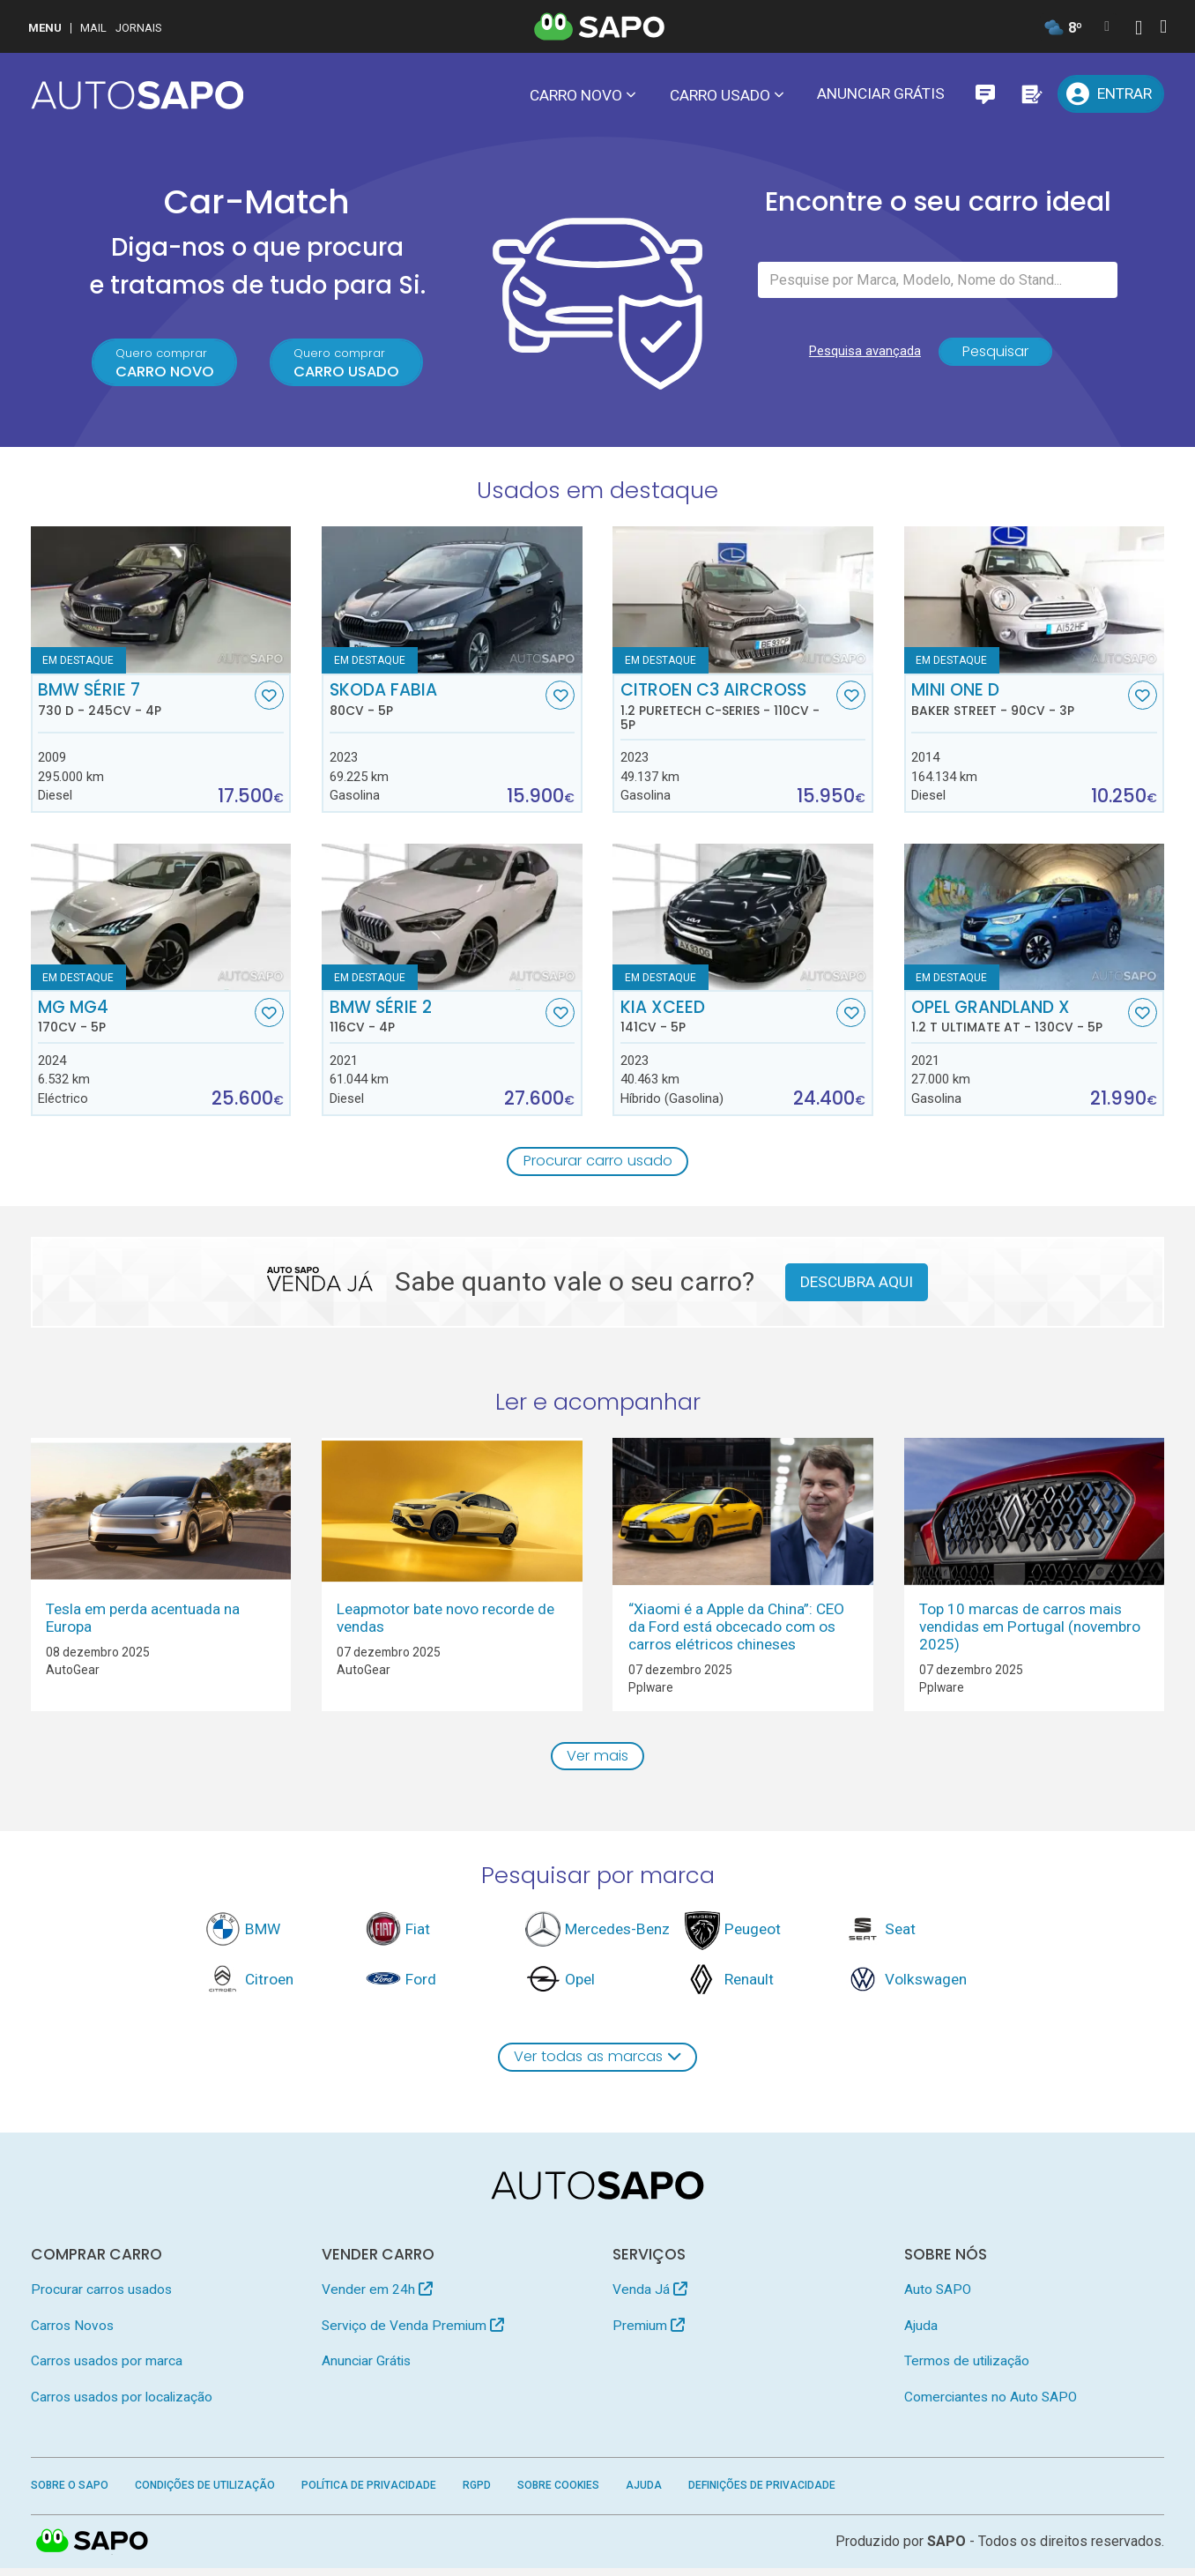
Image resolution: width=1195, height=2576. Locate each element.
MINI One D (1017, 702)
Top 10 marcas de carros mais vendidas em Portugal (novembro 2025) (1029, 1630)
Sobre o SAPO (69, 2493)
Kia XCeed (726, 1020)
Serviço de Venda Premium (413, 2333)
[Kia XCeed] (742, 920)
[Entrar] (1111, 94)
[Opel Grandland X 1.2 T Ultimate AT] (1034, 920)
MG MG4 (144, 1020)
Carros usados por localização (121, 2404)
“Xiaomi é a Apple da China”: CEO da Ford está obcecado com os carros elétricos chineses (736, 1630)
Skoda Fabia (436, 702)
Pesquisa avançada (861, 358)
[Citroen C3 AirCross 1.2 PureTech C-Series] (742, 603)
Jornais (138, 28)
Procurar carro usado (598, 1165)
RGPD (477, 2493)
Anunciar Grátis (881, 93)
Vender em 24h (377, 2296)
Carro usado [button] (720, 95)
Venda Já (649, 2296)
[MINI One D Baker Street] (1034, 603)
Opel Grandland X (1017, 1020)
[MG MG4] (161, 920)
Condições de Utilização (205, 2493)
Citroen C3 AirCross (726, 709)
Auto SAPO (937, 2296)
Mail (93, 28)
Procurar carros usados (101, 2296)
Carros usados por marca (106, 2369)
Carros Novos (72, 2333)
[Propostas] (1031, 94)
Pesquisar (995, 358)
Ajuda (921, 2333)
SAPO (92, 2549)
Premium (648, 2333)
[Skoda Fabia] (452, 603)
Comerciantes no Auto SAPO (990, 2404)
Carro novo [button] (576, 95)
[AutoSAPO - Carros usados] (137, 95)
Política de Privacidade (368, 2493)
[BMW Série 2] (452, 920)
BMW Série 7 (144, 702)
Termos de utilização (966, 2369)
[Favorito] (269, 698)
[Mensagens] (985, 94)
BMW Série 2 (436, 1020)
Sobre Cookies (558, 2493)
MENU (45, 28)
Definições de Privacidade (761, 2493)
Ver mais (598, 1761)
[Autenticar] (1138, 29)
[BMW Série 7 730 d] (161, 603)
